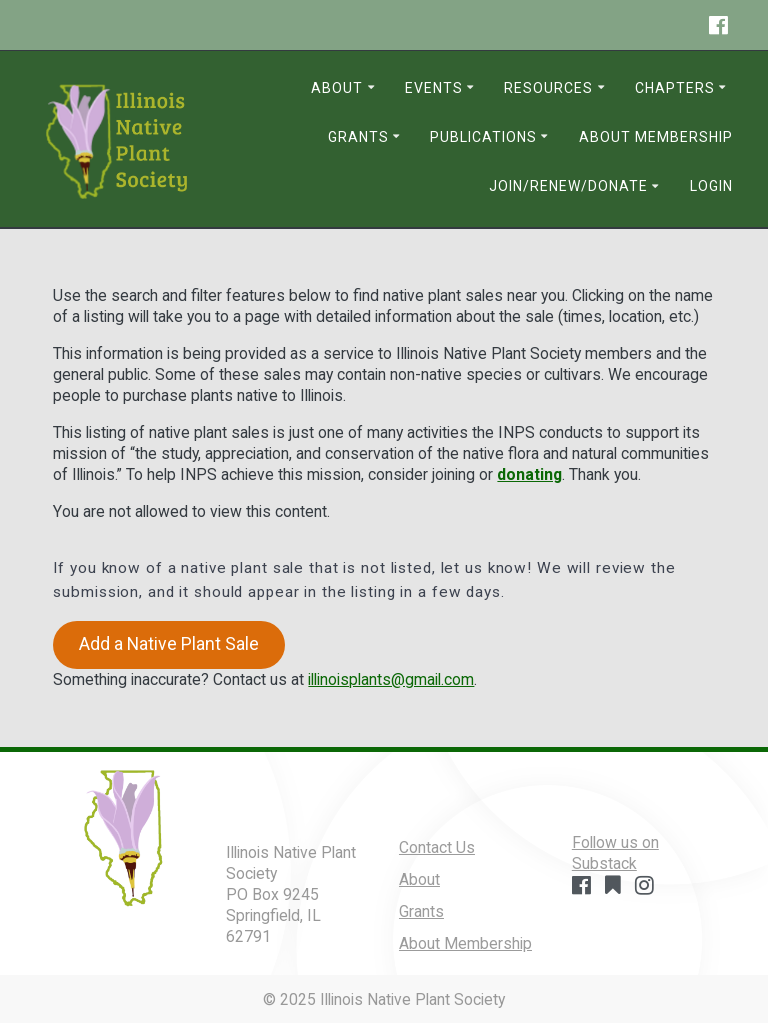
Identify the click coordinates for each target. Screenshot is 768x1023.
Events (434, 88)
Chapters (675, 88)
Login (711, 186)
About (337, 88)
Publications (483, 137)
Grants (358, 137)
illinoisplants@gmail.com (391, 679)
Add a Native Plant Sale (169, 644)
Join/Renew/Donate (568, 186)
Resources (548, 88)
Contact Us (437, 847)
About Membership (656, 137)
